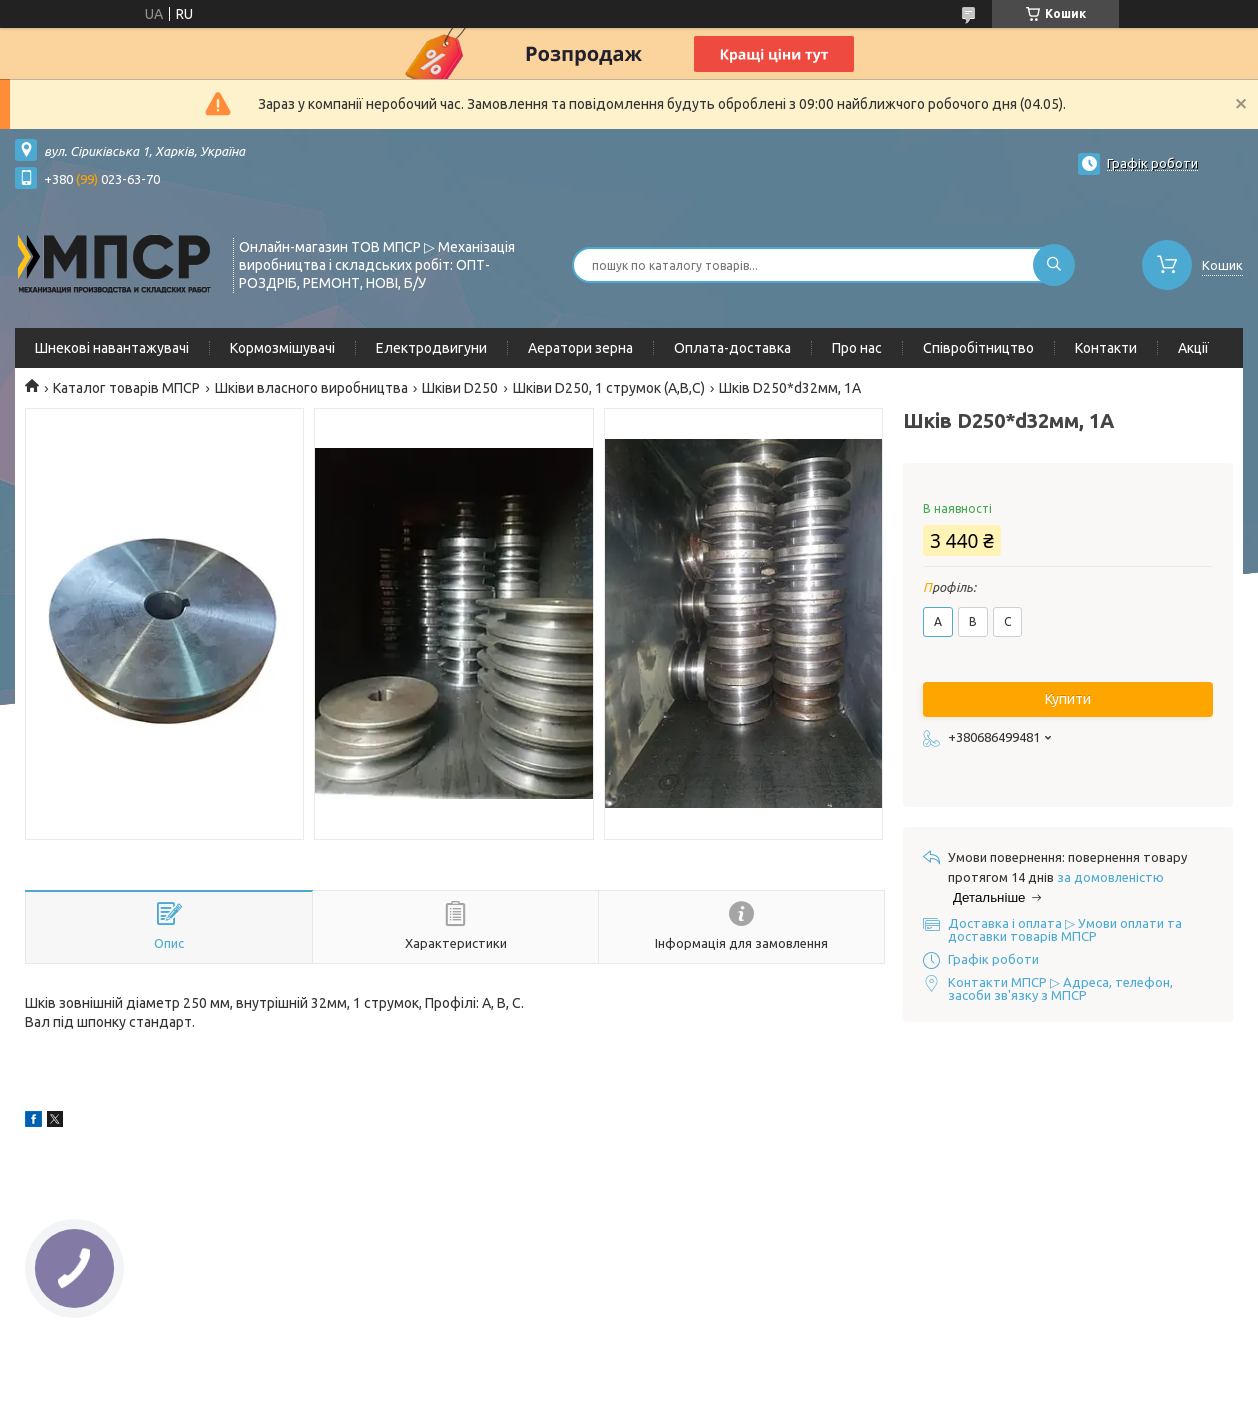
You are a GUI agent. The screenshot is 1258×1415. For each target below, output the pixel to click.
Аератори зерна (580, 348)
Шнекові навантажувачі (112, 348)
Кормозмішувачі (282, 348)
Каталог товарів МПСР (126, 388)
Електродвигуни (431, 348)
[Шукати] (1054, 265)
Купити (1068, 699)
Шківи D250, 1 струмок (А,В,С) (609, 388)
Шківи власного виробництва (311, 388)
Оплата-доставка (732, 348)
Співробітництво (978, 348)
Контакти (1106, 348)
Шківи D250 (460, 388)
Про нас (857, 348)
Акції (1193, 348)
